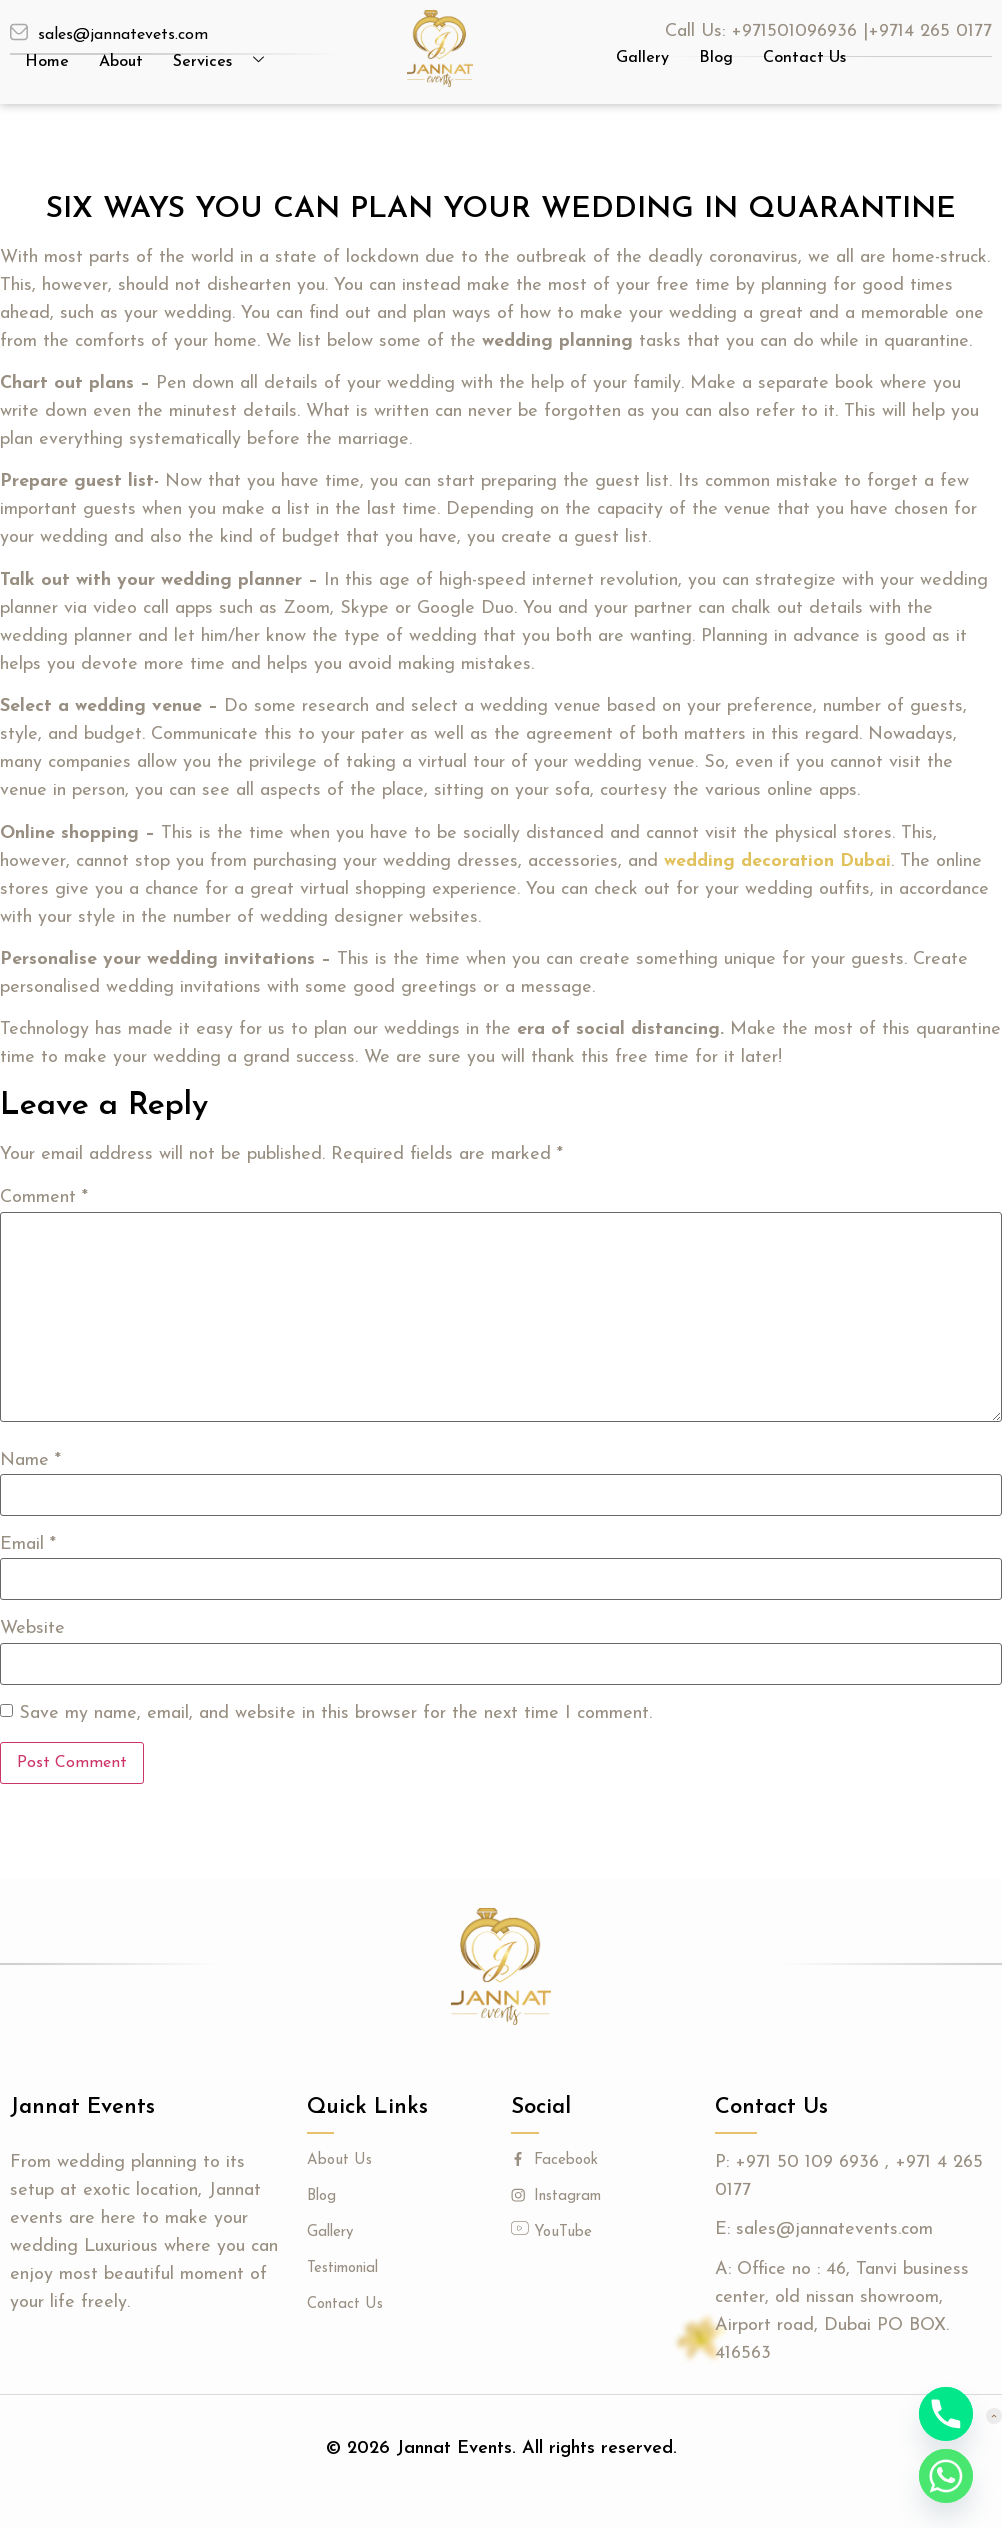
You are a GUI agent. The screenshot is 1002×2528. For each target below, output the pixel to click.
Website (32, 1629)
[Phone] (946, 2414)
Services (226, 62)
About (121, 62)
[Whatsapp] (946, 2476)
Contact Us (804, 58)
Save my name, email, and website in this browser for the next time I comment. (335, 1714)
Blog (716, 58)
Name (30, 1461)
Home (47, 62)
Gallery (642, 58)
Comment (44, 1198)
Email (28, 1545)
